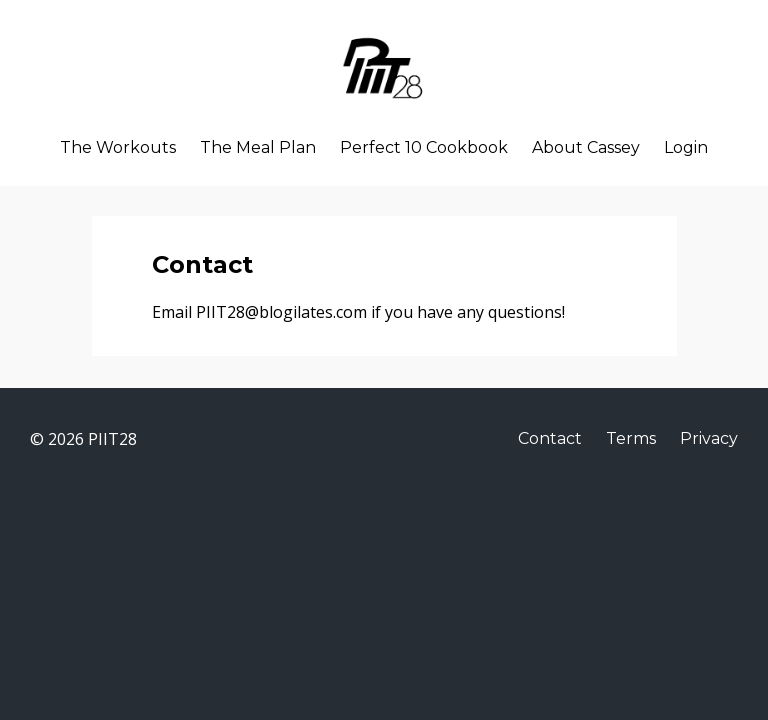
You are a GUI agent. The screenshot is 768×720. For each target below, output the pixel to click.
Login (686, 148)
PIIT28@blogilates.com (283, 312)
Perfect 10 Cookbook (424, 148)
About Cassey (586, 148)
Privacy (709, 438)
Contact (550, 438)
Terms (631, 438)
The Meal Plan (258, 148)
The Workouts (118, 148)
